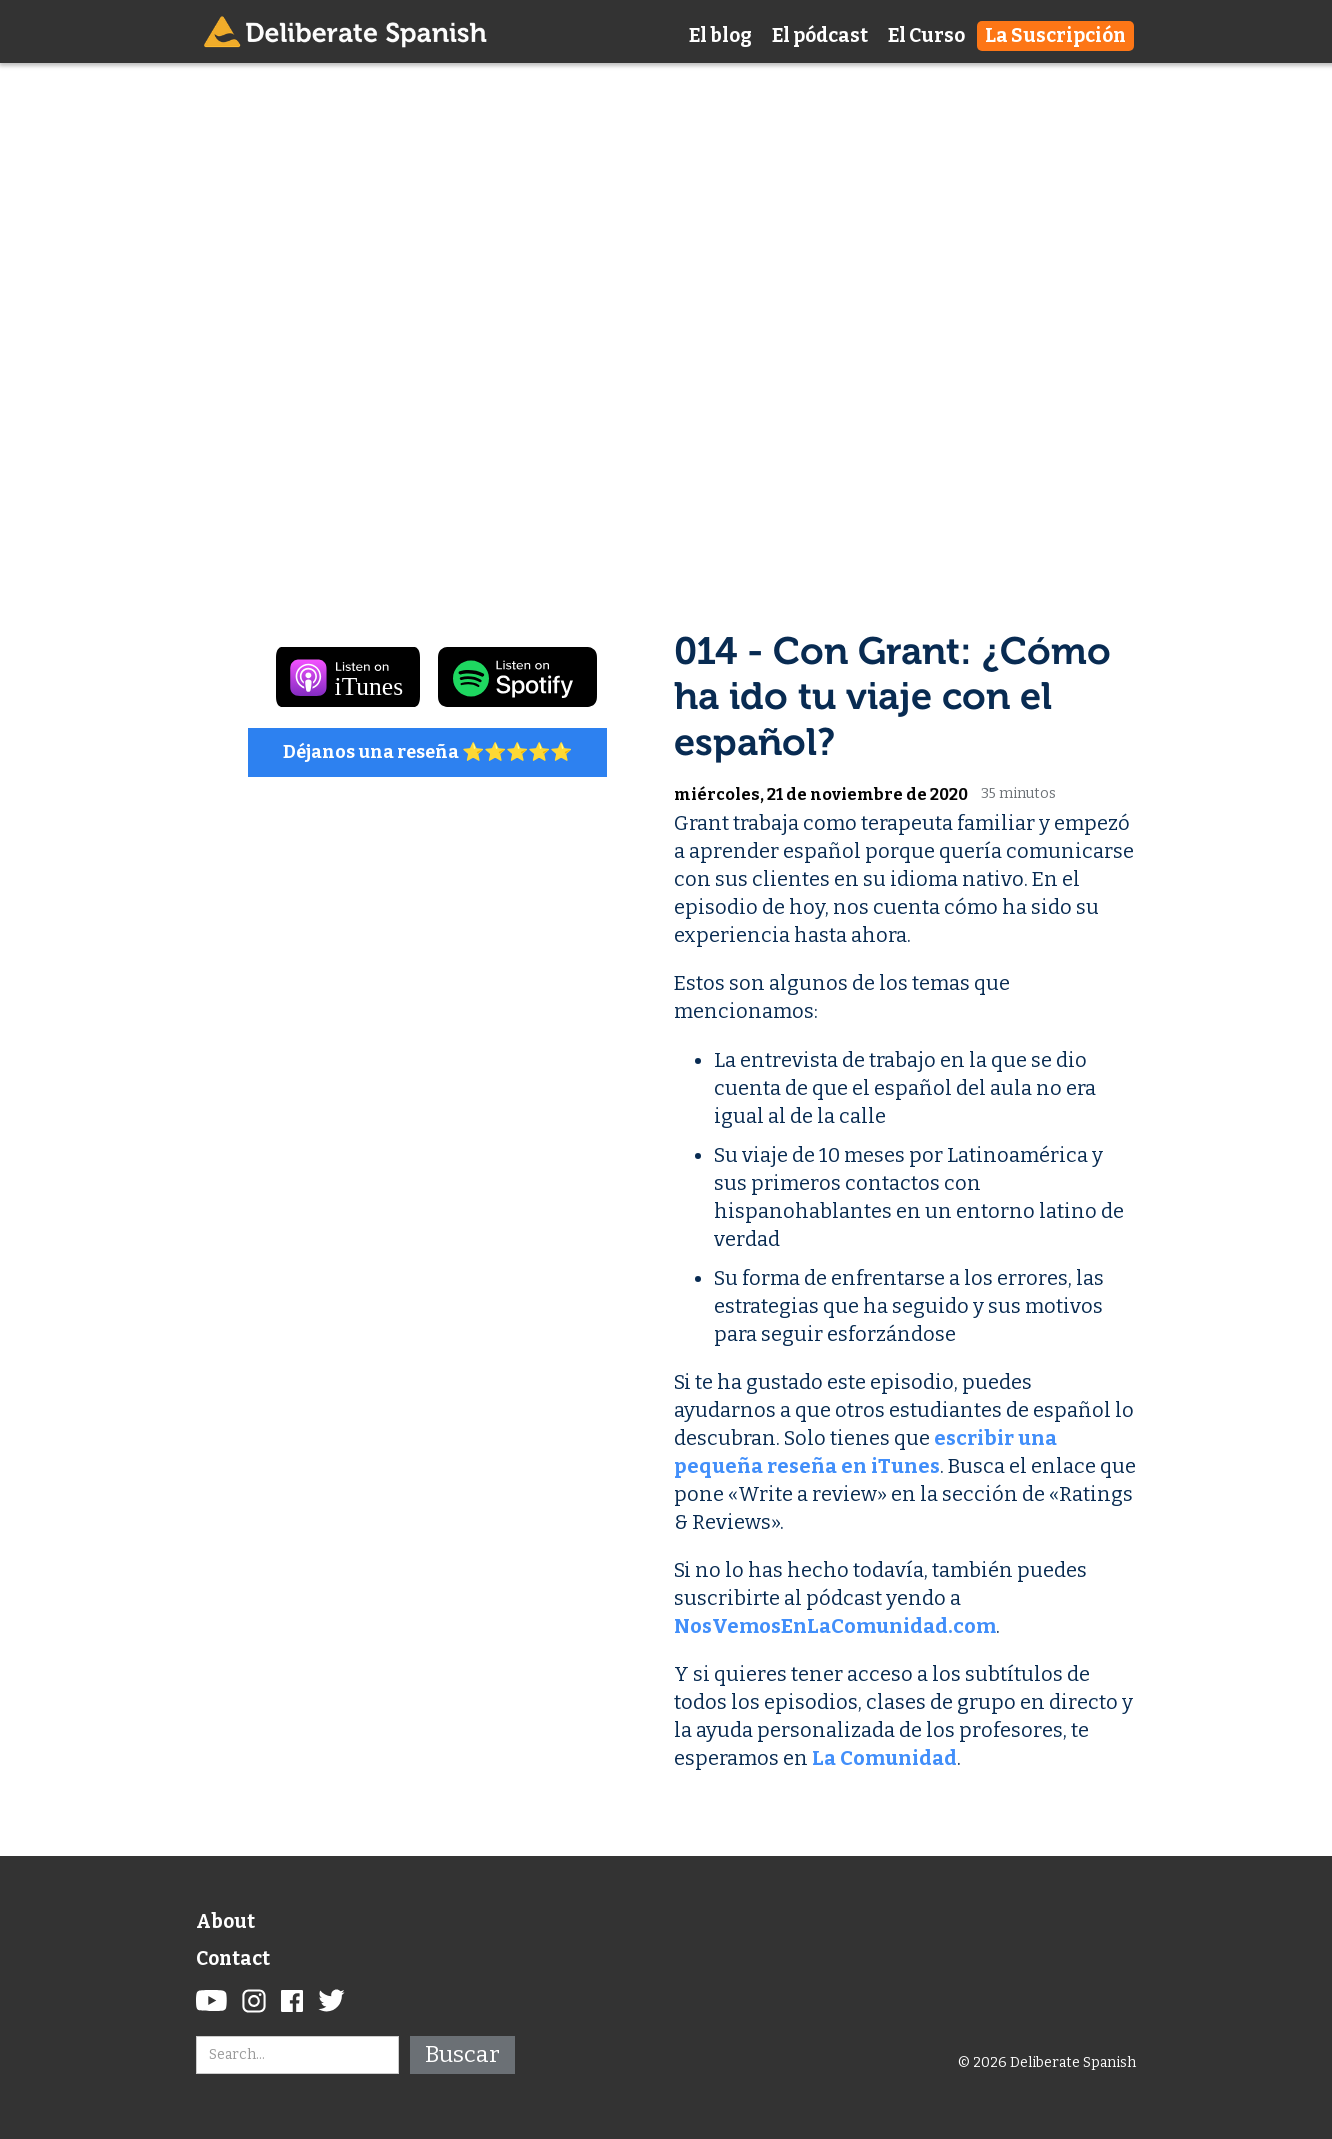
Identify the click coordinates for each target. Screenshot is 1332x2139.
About (225, 1921)
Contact (233, 1958)
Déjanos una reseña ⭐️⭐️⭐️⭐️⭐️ (427, 752)
